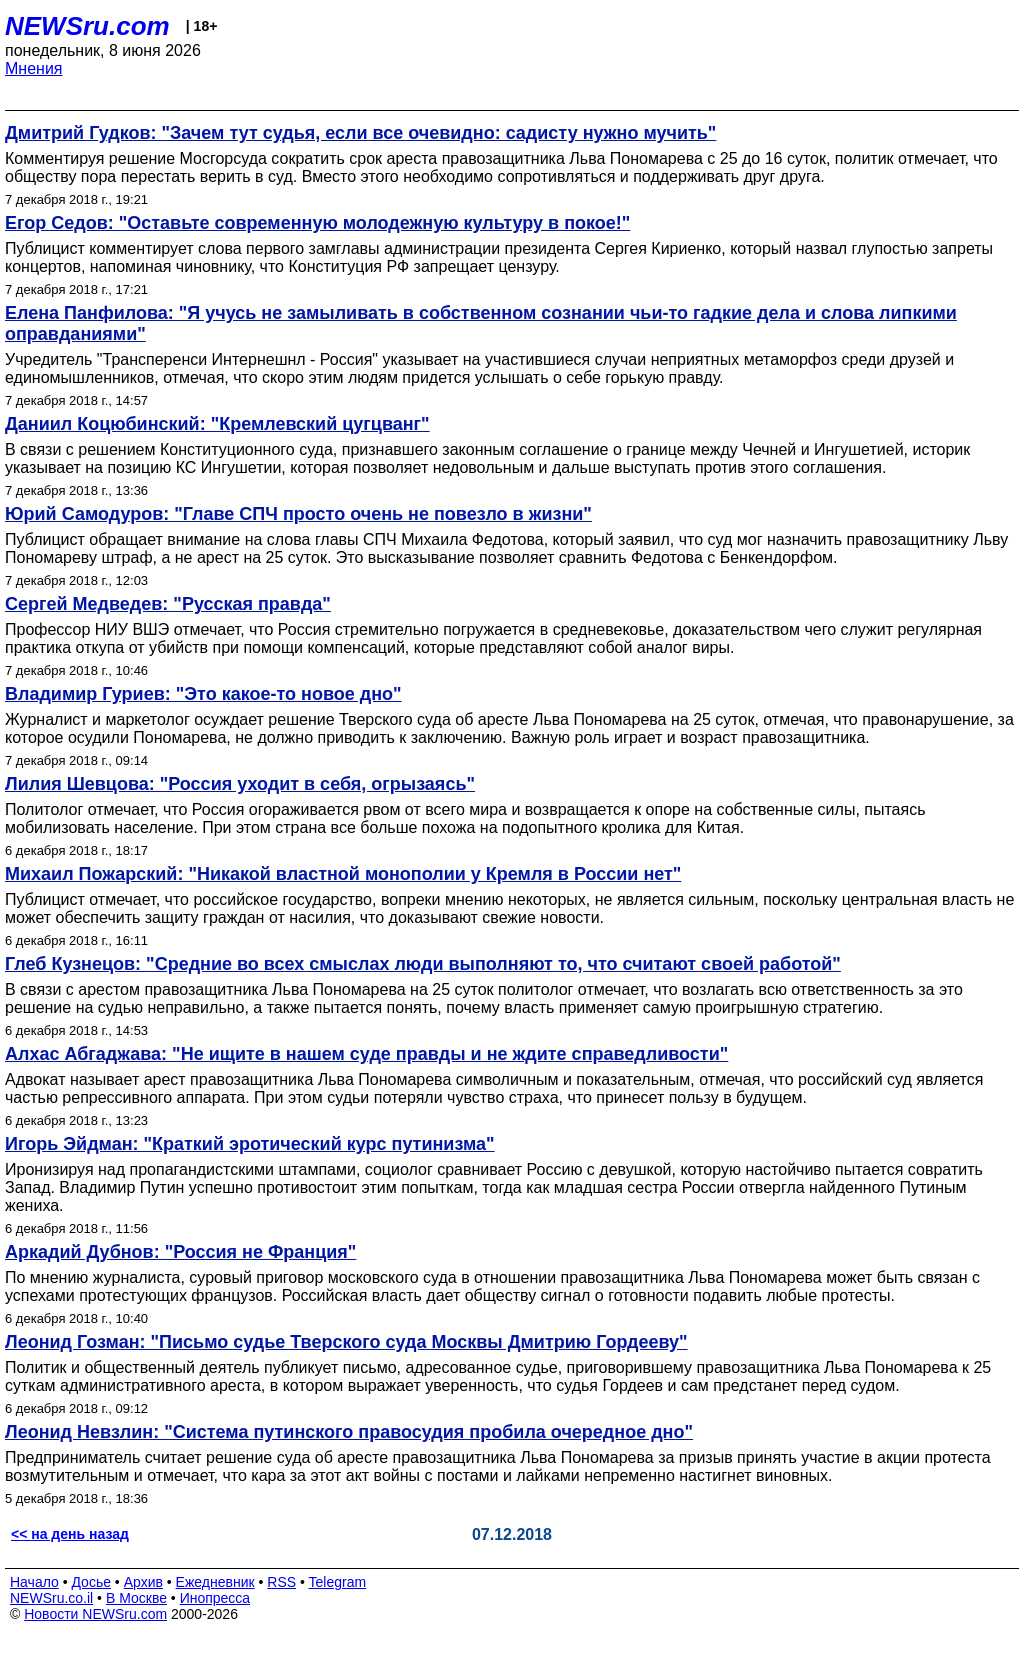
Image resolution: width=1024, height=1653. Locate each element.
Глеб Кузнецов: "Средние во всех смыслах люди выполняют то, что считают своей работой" (423, 964)
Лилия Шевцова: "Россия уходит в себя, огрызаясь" (240, 784)
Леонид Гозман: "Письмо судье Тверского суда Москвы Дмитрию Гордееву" (346, 1342)
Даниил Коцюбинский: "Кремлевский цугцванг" (217, 424)
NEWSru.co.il (51, 1598)
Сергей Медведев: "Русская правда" (168, 604)
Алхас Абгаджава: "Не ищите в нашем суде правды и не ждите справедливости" (366, 1054)
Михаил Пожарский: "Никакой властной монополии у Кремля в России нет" (343, 874)
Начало (34, 1582)
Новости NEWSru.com (95, 1614)
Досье (91, 1582)
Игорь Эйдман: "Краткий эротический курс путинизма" (250, 1144)
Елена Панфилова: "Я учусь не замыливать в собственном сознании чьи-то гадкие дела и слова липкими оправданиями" (481, 323)
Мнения (34, 68)
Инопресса (215, 1598)
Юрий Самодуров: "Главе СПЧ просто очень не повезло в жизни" (298, 514)
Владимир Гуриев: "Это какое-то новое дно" (203, 694)
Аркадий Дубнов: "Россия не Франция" (180, 1252)
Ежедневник (215, 1582)
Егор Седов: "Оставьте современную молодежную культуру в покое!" (317, 223)
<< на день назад (70, 1534)
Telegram (338, 1582)
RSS (281, 1582)
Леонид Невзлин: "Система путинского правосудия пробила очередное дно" (349, 1432)
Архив (143, 1582)
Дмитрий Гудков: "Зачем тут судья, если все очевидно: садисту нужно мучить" (360, 133)
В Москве (136, 1598)
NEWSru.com (87, 26)
